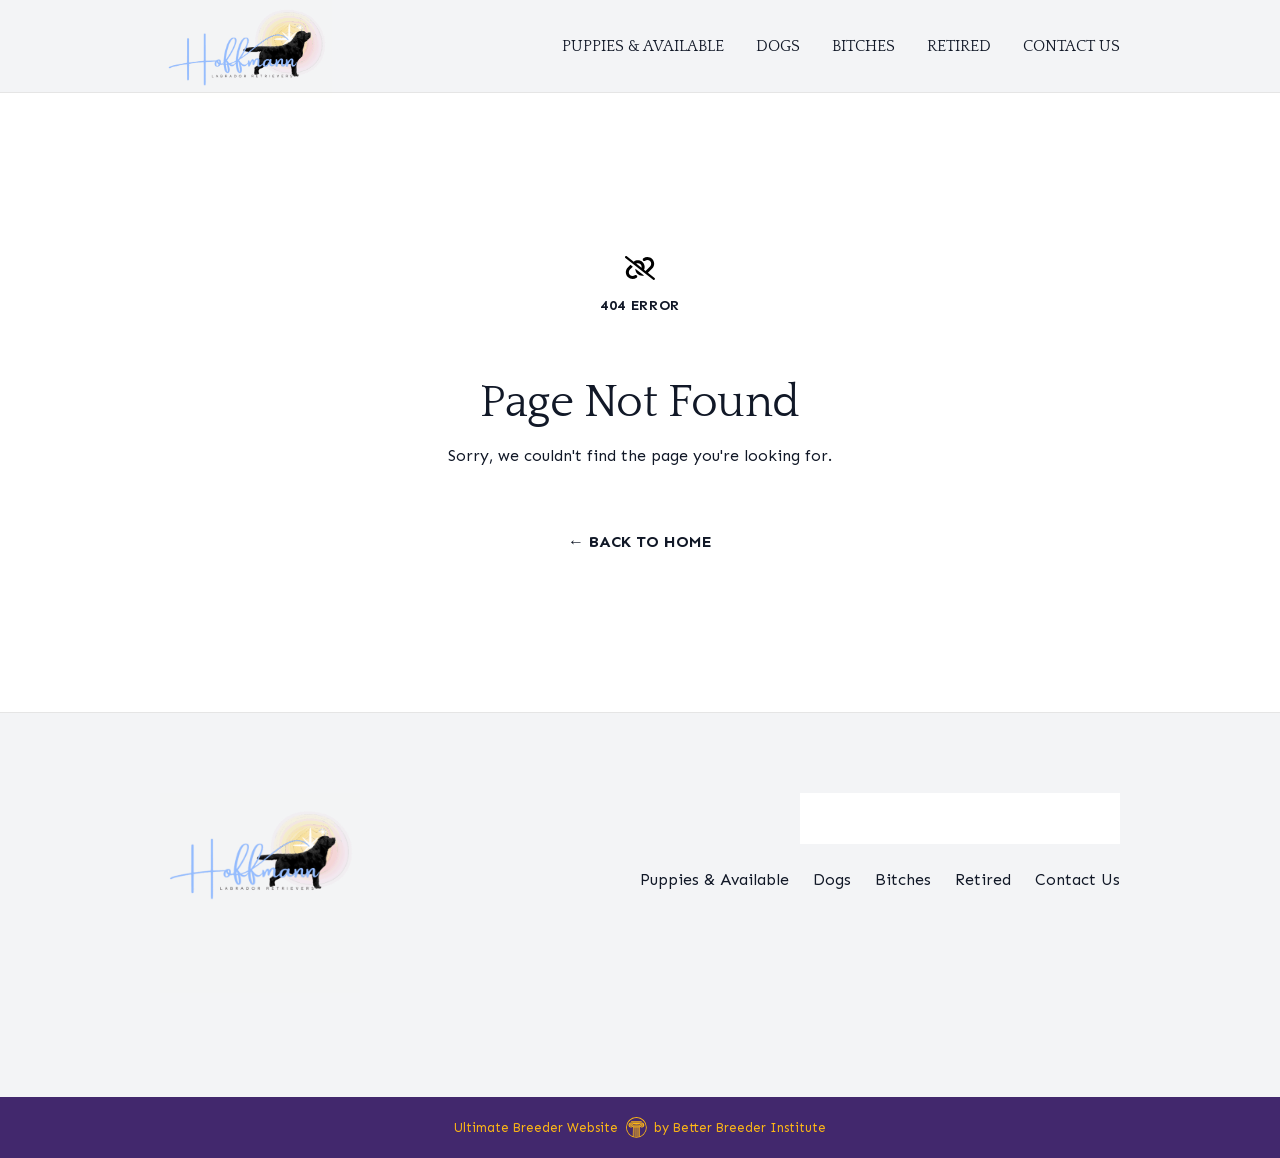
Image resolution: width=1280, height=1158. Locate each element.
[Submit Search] (1097, 819)
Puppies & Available (643, 46)
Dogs (778, 46)
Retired (959, 46)
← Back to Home (640, 541)
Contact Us (1071, 46)
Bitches (863, 46)
